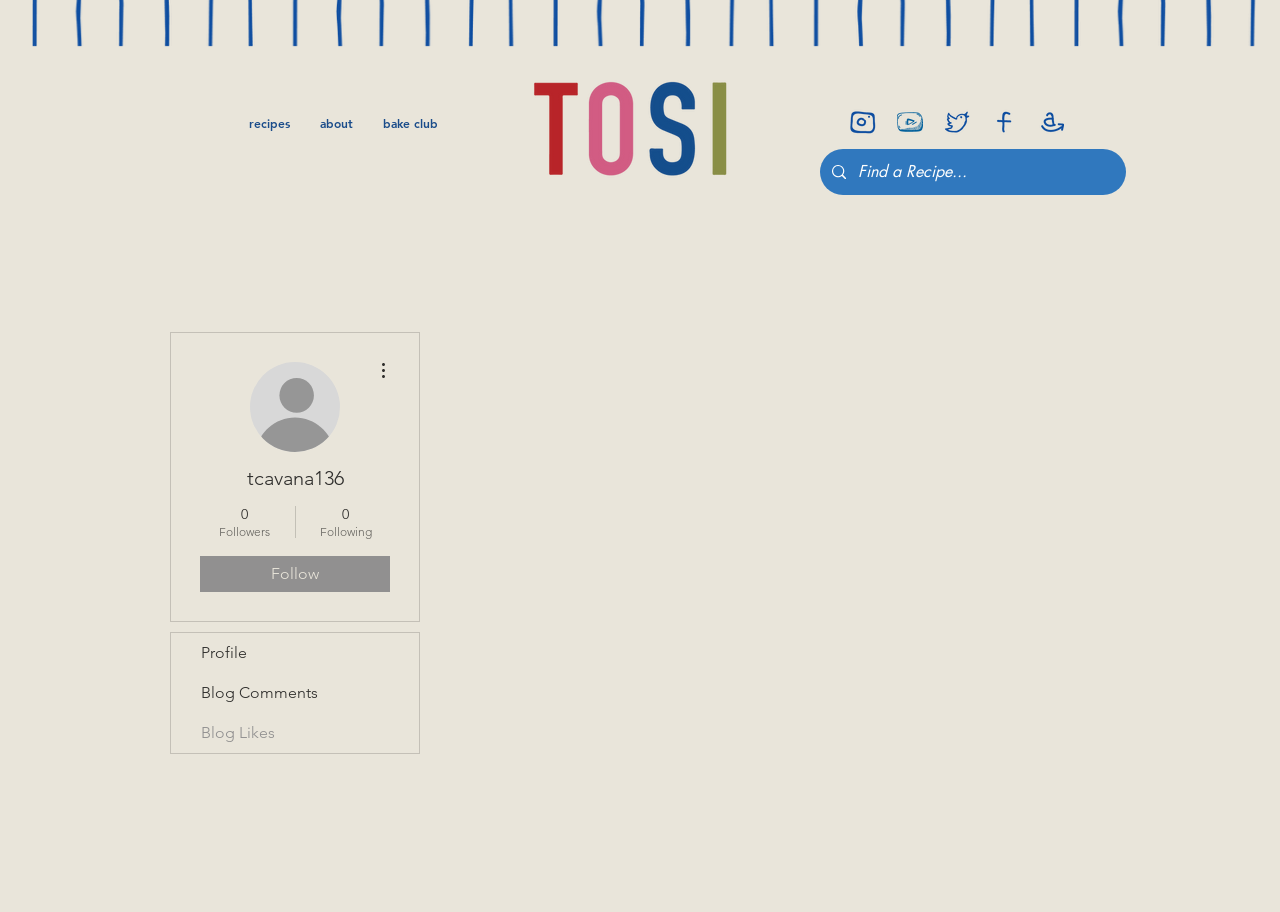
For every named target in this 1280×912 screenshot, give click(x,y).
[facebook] (1004, 122)
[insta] (863, 122)
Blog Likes (238, 732)
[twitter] (957, 122)
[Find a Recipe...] (971, 172)
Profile (224, 652)
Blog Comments (259, 692)
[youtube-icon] (910, 122)
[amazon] (1051, 122)
